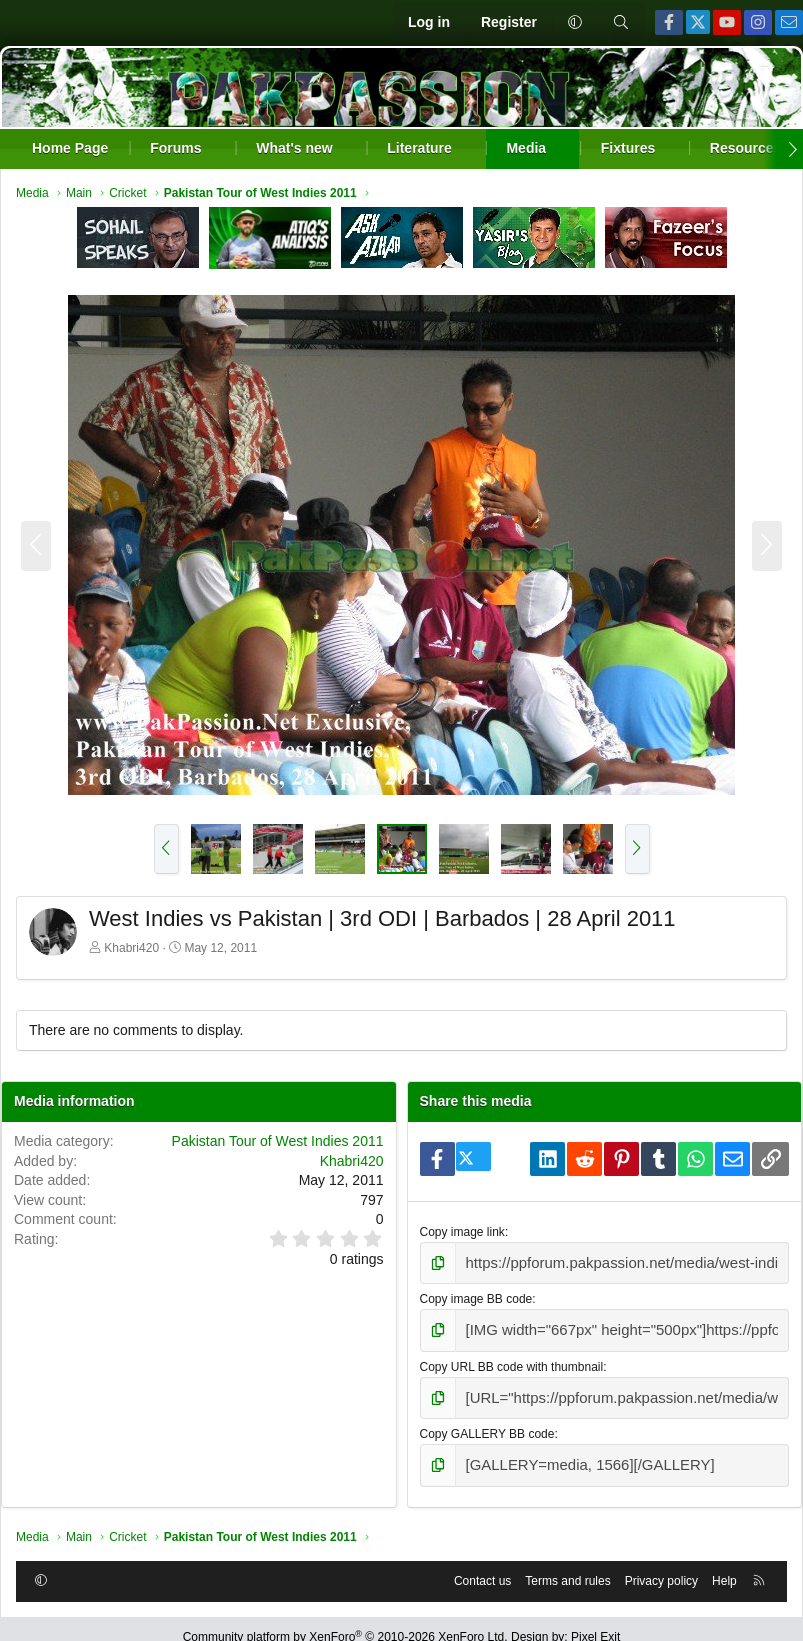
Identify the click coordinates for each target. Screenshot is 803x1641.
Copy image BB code (476, 1295)
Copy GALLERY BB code (487, 1422)
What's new (294, 148)
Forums (175, 148)
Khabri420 (131, 948)
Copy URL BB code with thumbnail (512, 1359)
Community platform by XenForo (345, 1621)
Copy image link (462, 1232)
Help (724, 1564)
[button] (574, 23)
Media (526, 148)
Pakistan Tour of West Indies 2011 (278, 1141)
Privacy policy (661, 1564)
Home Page (70, 148)
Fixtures (628, 148)
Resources (746, 148)
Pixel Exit (595, 1621)
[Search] (621, 23)
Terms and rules (567, 1564)
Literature (419, 148)
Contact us (482, 1564)
